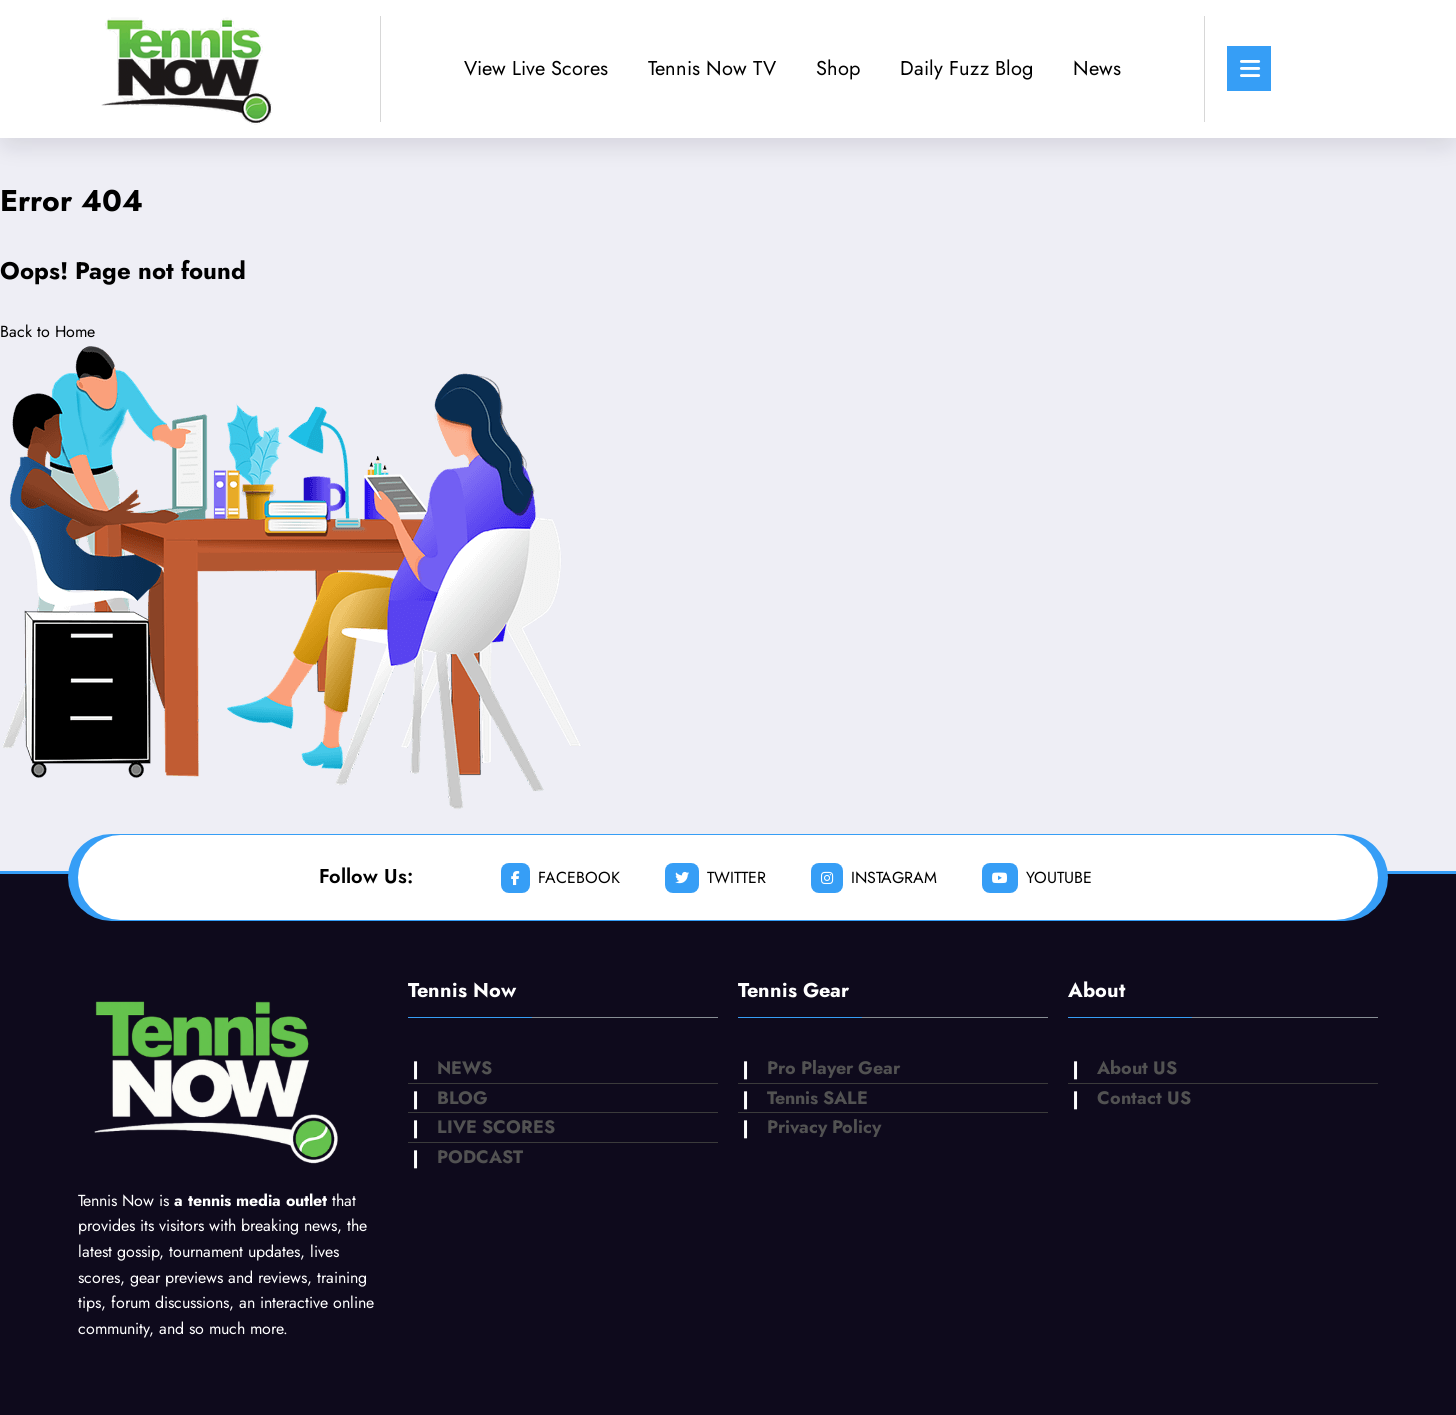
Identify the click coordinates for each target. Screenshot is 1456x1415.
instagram (874, 878)
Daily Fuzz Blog (966, 68)
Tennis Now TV (712, 68)
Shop (838, 68)
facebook (560, 878)
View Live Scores (536, 68)
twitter (715, 878)
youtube (1037, 878)
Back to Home (47, 331)
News (1097, 68)
